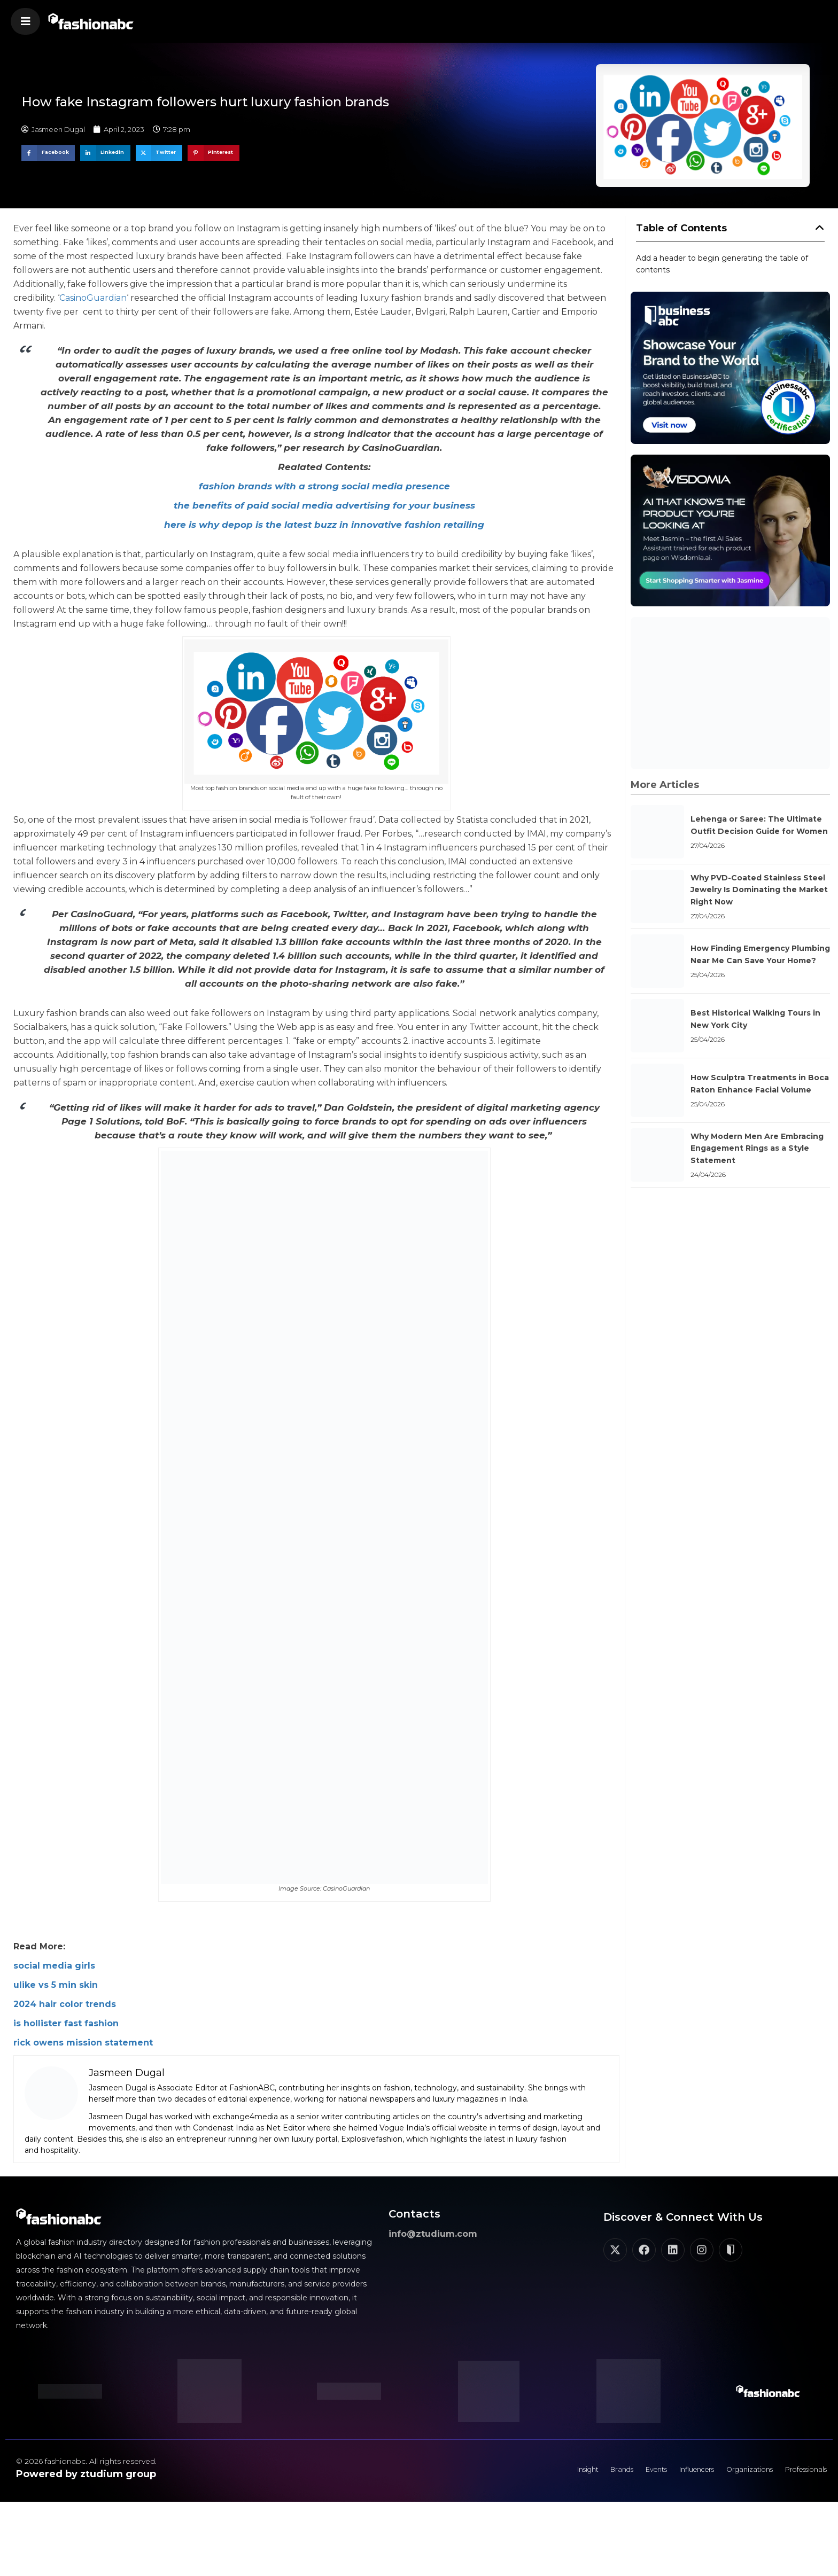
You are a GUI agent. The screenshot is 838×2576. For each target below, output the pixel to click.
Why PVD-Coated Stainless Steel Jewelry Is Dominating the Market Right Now (759, 890)
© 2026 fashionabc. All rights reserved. (86, 2461)
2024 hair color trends (64, 2004)
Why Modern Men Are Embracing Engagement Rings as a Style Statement (757, 1148)
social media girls (54, 1966)
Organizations (735, 2472)
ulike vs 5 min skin (55, 1985)
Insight (544, 2472)
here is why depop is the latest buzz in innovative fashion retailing (324, 524)
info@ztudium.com (433, 2234)
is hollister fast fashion (66, 2023)
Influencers (673, 2472)
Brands (585, 2472)
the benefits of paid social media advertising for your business (324, 505)
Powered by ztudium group (86, 2474)
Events (625, 2472)
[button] (25, 21)
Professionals (800, 2472)
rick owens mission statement (83, 2043)
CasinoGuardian (93, 298)
